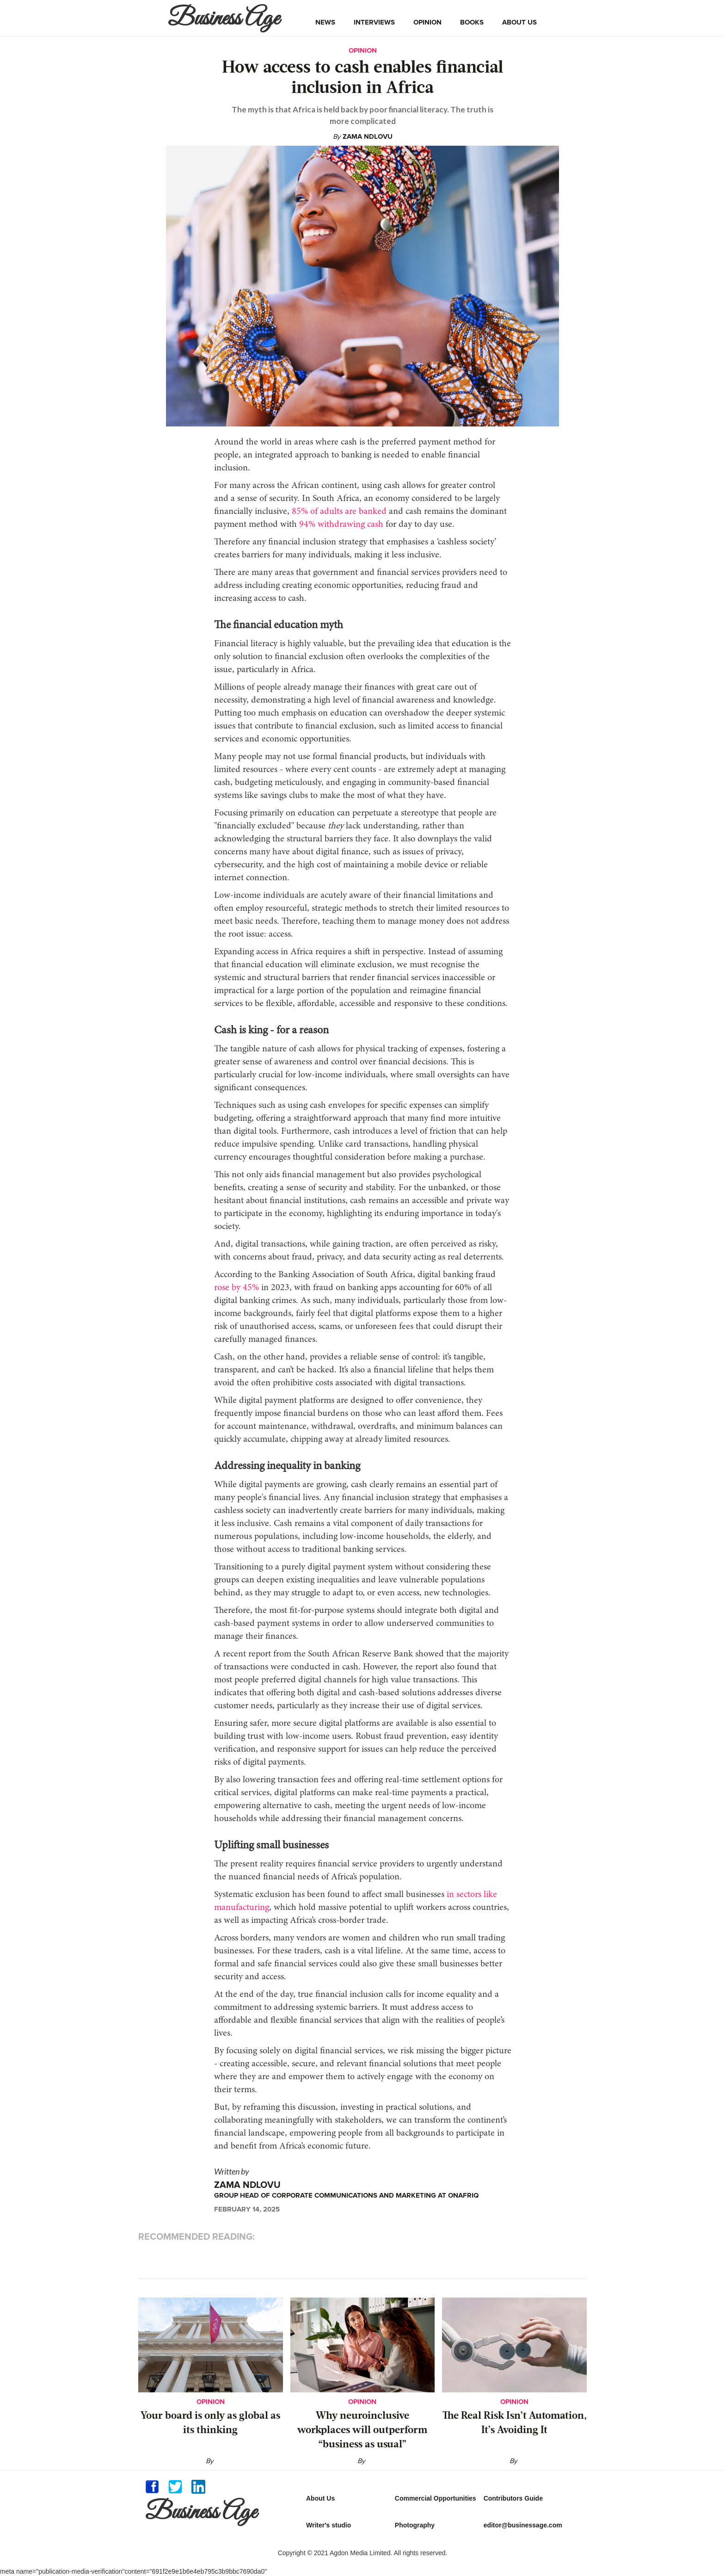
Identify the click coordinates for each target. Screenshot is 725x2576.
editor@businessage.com (523, 2525)
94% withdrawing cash (340, 524)
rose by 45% (236, 1287)
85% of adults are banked (338, 511)
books (472, 22)
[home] (226, 18)
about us (519, 22)
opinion (427, 22)
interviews (374, 22)
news (325, 22)
